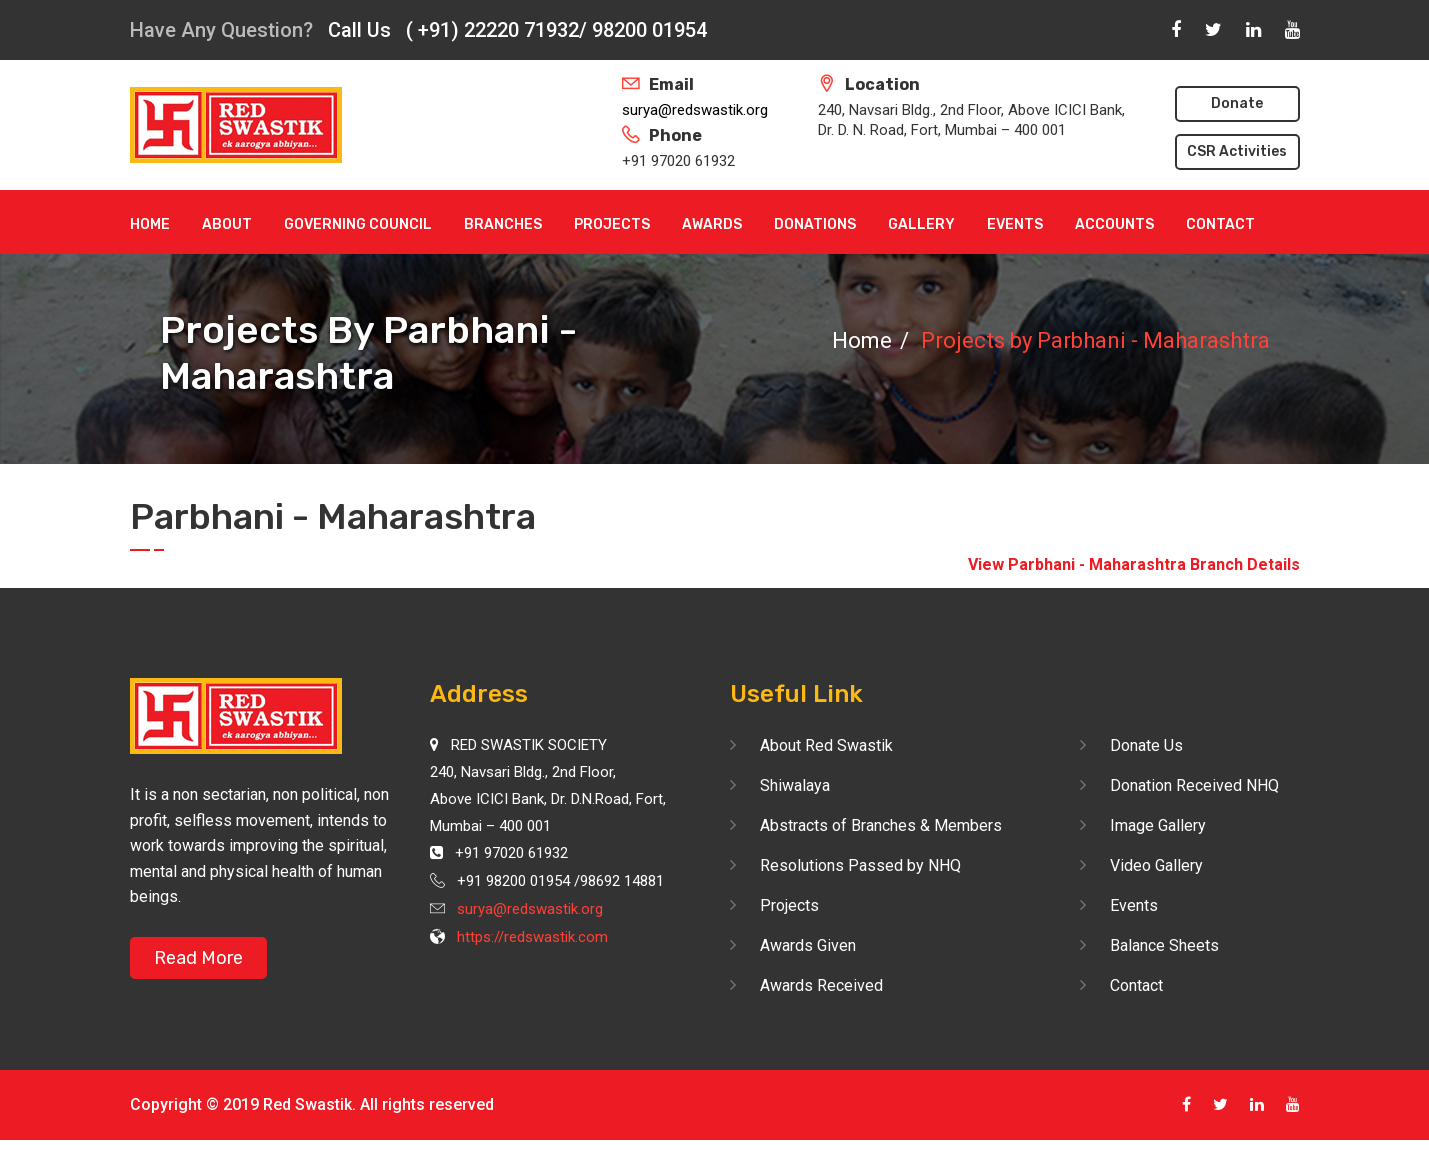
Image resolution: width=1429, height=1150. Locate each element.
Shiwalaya (795, 785)
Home (150, 224)
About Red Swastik (826, 745)
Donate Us (1146, 745)
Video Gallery (1156, 865)
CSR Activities (1237, 151)
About (227, 224)
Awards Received (821, 985)
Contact (1220, 224)
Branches (503, 224)
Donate (1237, 103)
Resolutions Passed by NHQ (860, 865)
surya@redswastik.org (695, 110)
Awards (712, 224)
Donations (815, 224)
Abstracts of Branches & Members (881, 825)
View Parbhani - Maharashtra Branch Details (1134, 564)
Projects (612, 224)
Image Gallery (1158, 825)
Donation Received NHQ (1194, 785)
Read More (198, 958)
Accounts (1114, 224)
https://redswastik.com (532, 937)
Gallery (921, 224)
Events (1015, 224)
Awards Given (808, 945)
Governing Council (358, 224)
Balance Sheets (1164, 945)
